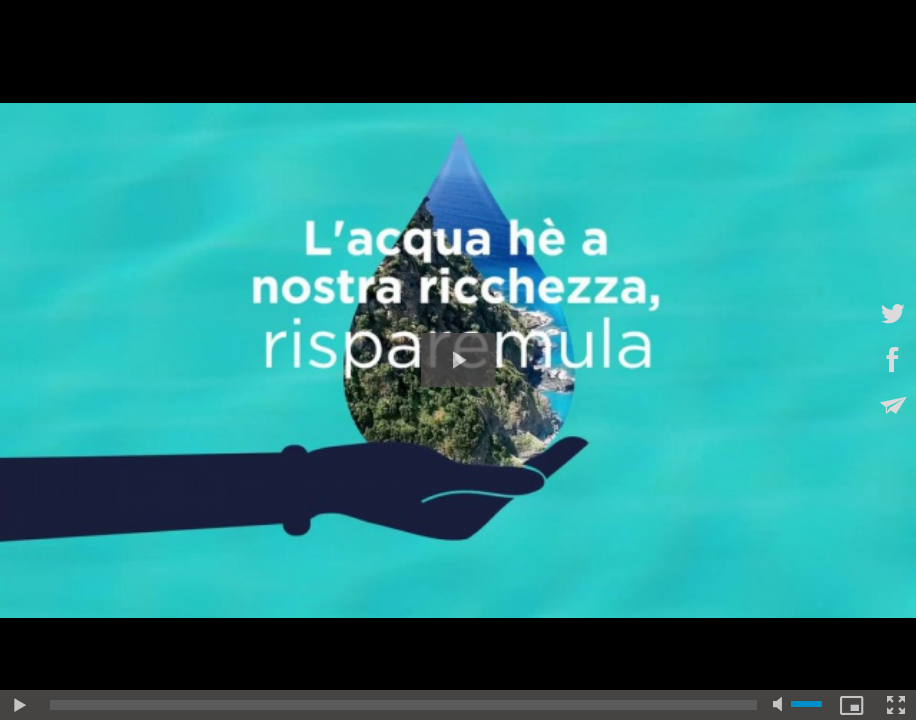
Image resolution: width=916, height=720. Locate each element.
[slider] (403, 705)
